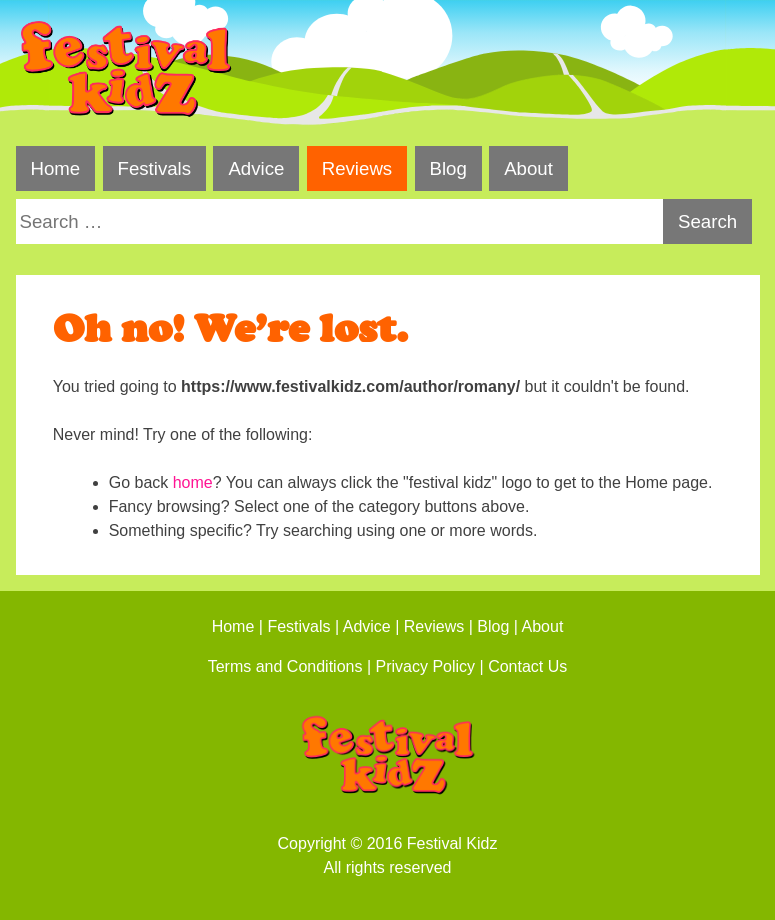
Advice (256, 168)
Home (55, 168)
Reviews (357, 168)
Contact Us (527, 666)
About (528, 168)
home (193, 482)
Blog (447, 168)
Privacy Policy (426, 666)
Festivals (154, 168)
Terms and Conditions (285, 666)
